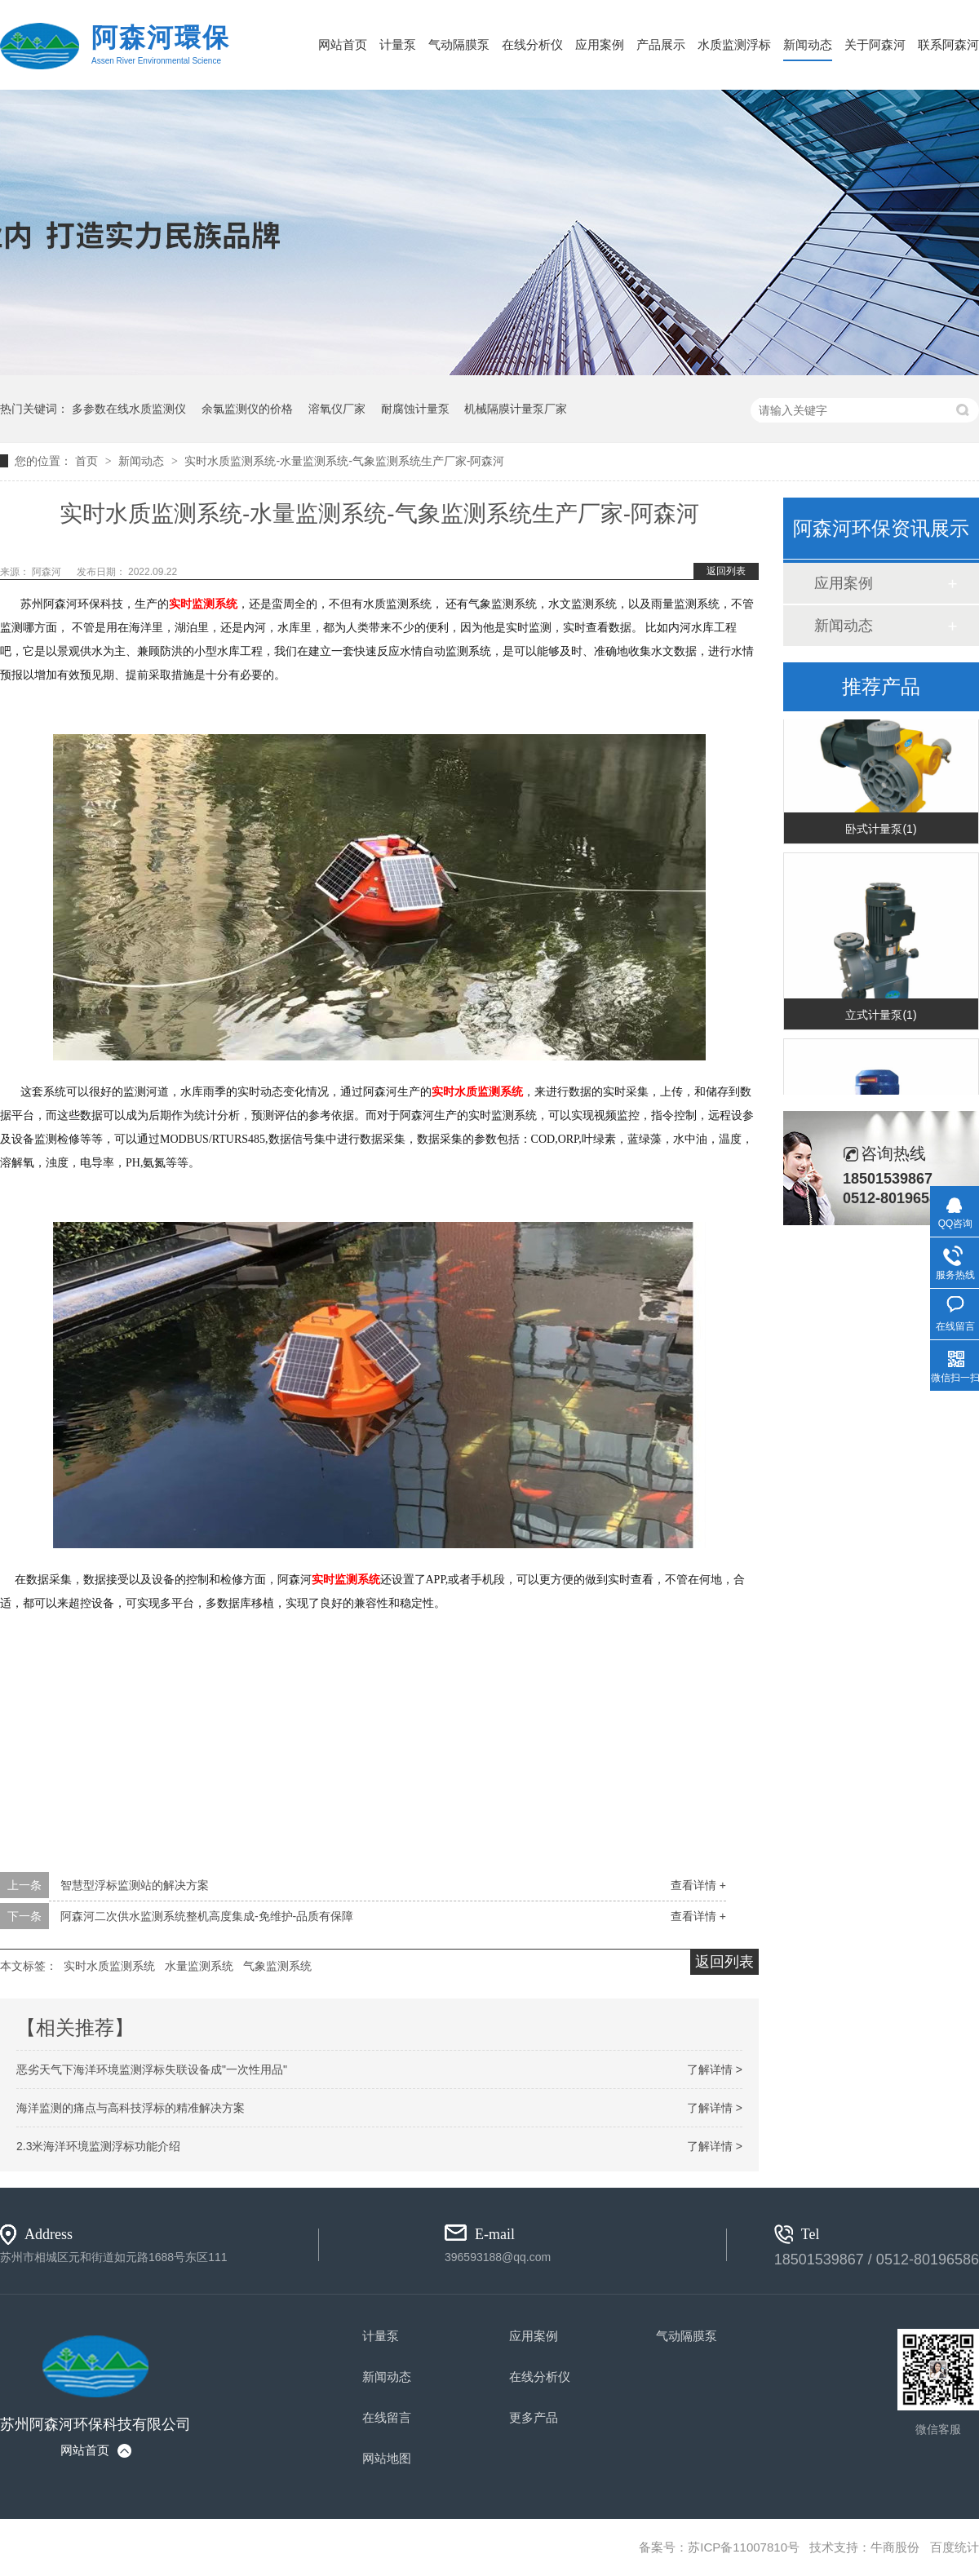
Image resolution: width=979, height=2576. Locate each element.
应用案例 (599, 44)
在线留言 (386, 2417)
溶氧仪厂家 (336, 408)
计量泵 (397, 44)
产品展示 (660, 44)
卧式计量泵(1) (880, 829)
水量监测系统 (199, 1965)
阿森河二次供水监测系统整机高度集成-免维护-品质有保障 (206, 1916)
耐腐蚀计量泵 (415, 408)
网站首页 (342, 44)
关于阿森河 (875, 44)
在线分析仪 (532, 44)
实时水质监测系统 (109, 1965)
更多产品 (533, 2417)
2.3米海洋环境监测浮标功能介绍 (98, 2146)
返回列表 (726, 571)
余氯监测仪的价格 (247, 408)
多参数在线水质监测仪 (129, 408)
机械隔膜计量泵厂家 (515, 408)
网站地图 (386, 2458)
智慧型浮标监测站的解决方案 (134, 1885)
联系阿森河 (948, 44)
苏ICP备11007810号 (744, 2547)
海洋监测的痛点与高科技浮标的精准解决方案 (130, 2107)
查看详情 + (698, 1885)
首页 (88, 460)
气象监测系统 (277, 1965)
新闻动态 (807, 44)
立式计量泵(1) (880, 1015)
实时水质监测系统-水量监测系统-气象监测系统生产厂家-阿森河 (344, 460)
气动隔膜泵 (459, 44)
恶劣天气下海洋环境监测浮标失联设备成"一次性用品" (151, 2069)
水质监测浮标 (734, 44)
